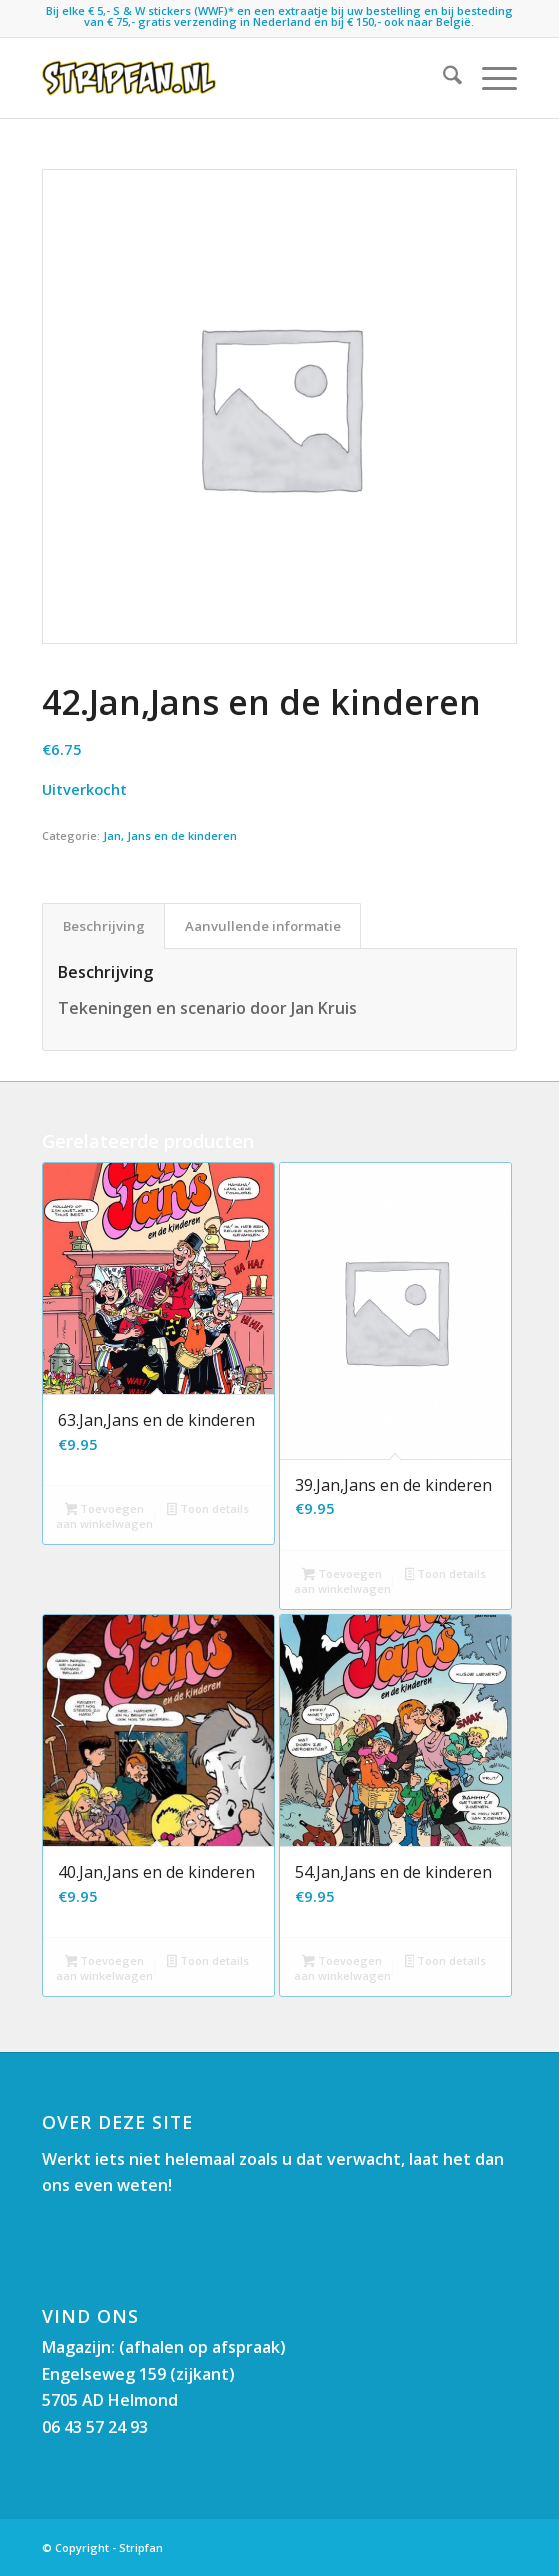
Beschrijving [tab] (104, 926)
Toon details (208, 1510)
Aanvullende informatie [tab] (263, 926)
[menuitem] (442, 78)
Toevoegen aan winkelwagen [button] (104, 1516)
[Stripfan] (232, 78)
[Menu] (489, 78)
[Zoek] (442, 78)
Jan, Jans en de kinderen (170, 835)
